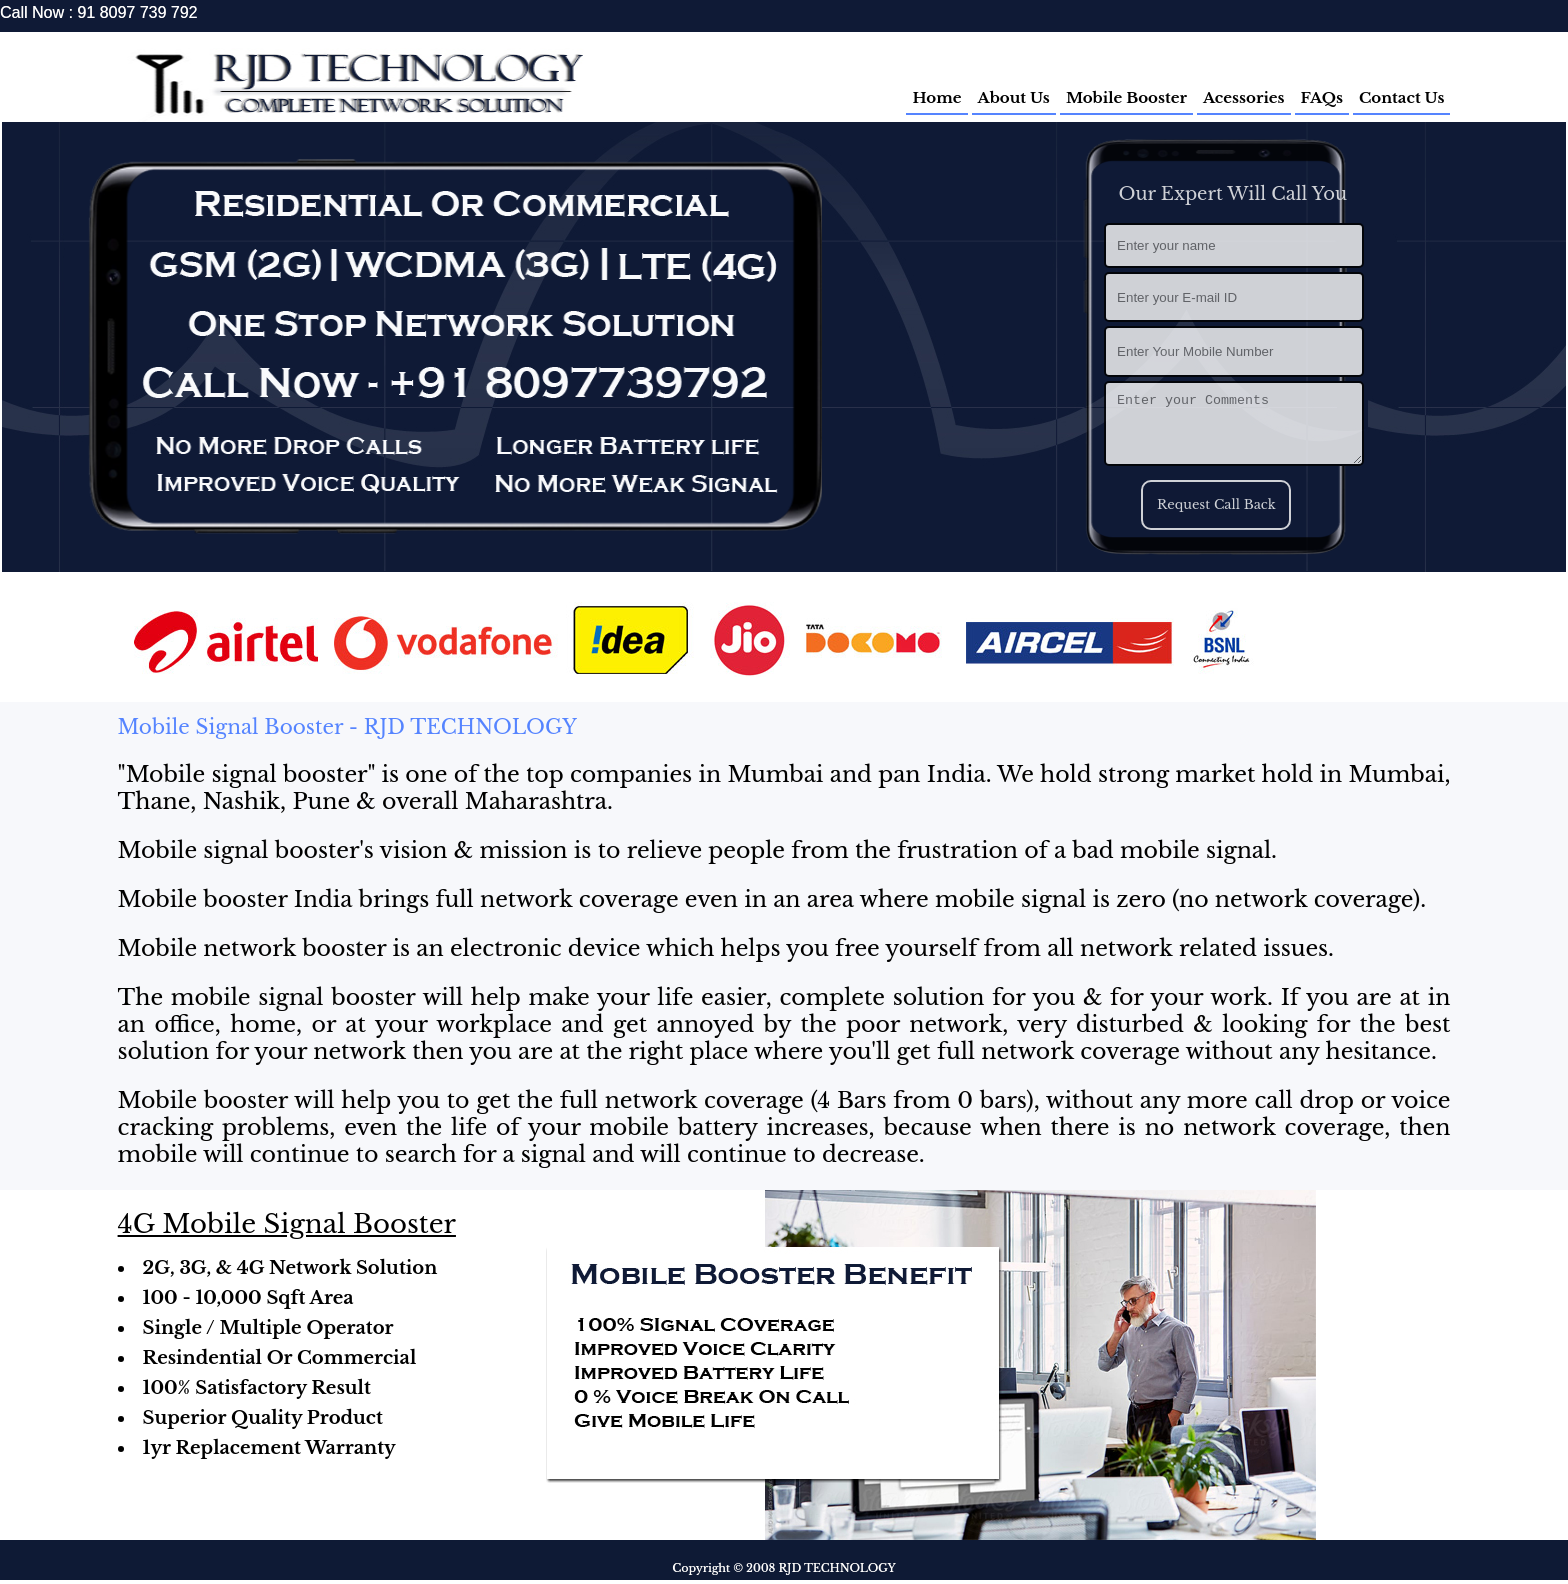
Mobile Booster (1126, 97)
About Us (1014, 97)
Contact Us (1401, 97)
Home (936, 97)
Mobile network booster (252, 948)
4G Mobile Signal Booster (287, 1224)
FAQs (1322, 97)
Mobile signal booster (247, 774)
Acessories (1244, 97)
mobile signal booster (293, 997)
